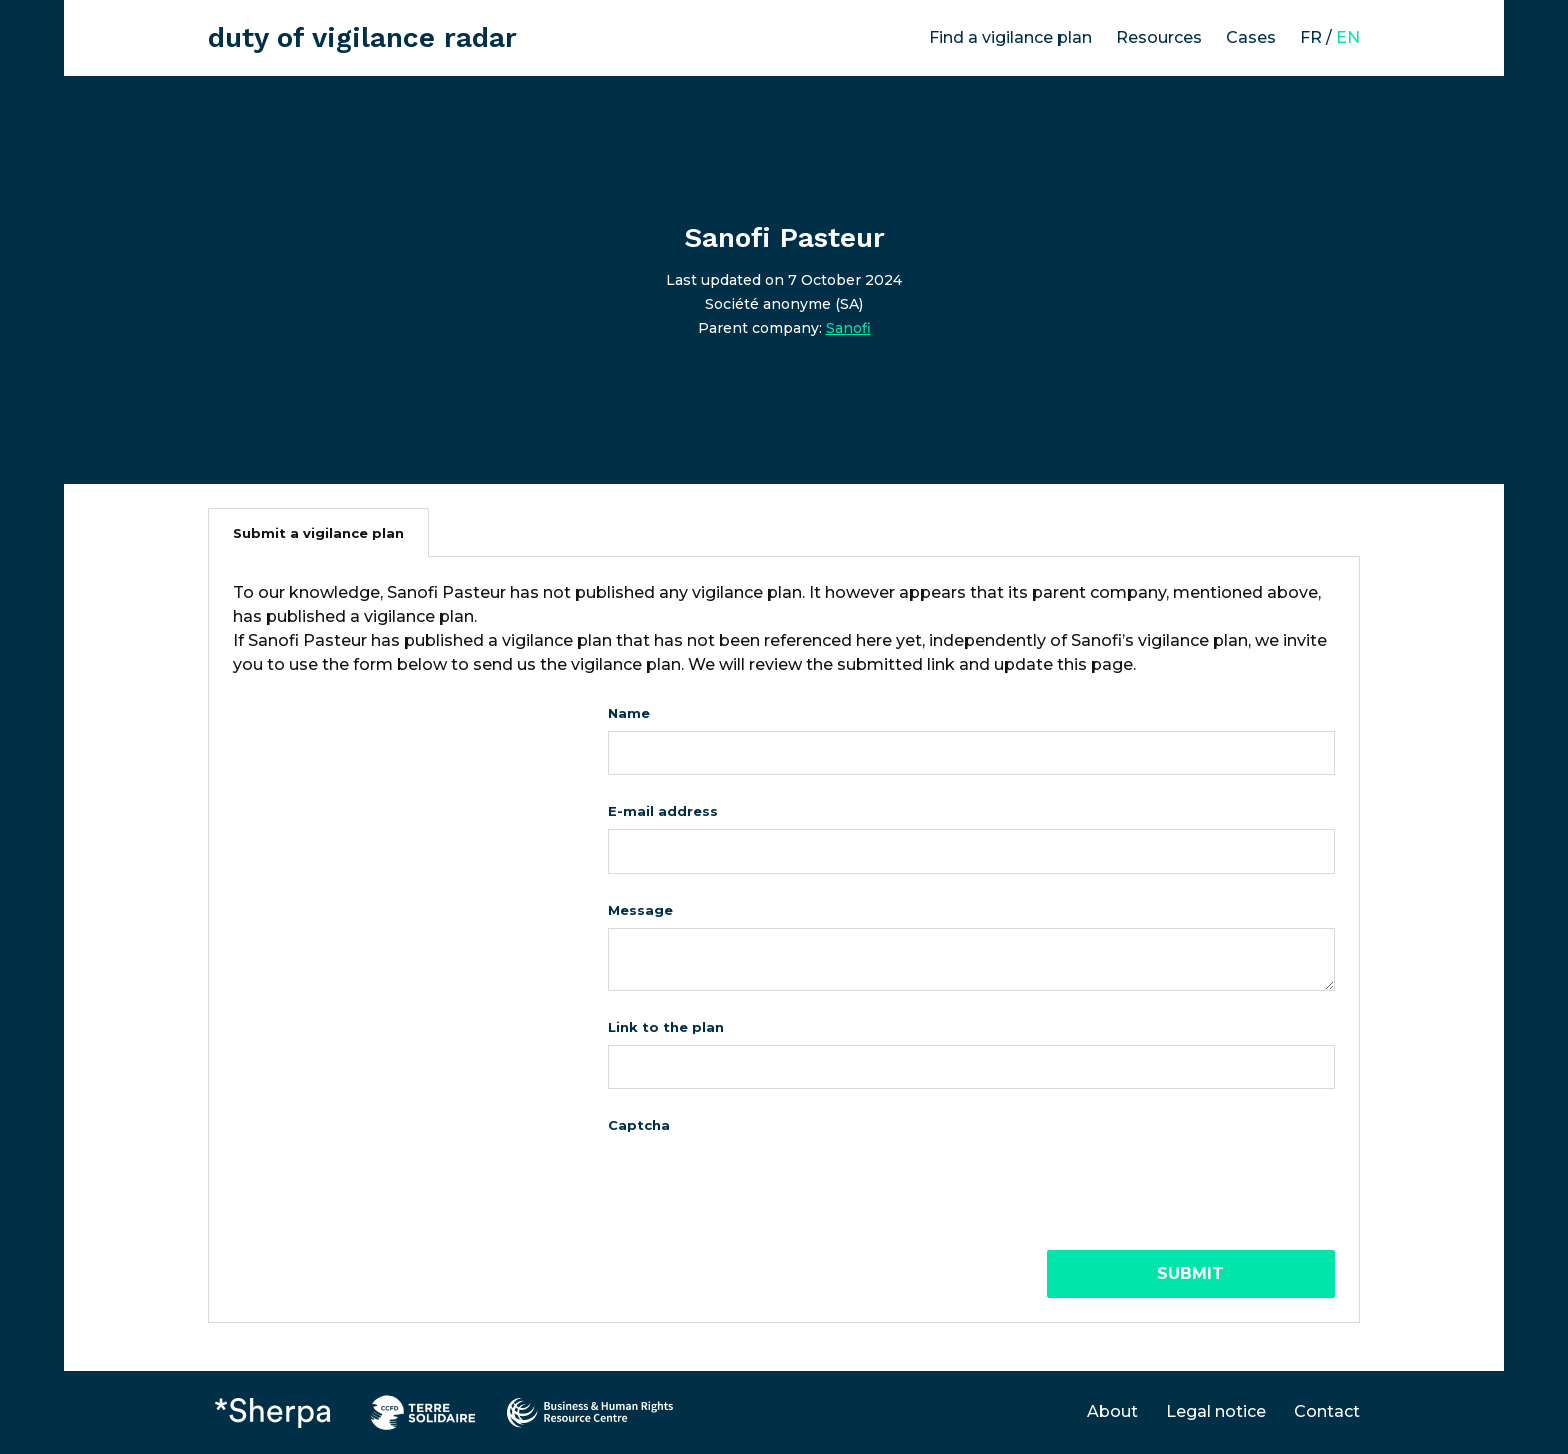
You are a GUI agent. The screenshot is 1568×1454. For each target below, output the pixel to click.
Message (640, 910)
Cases (1251, 37)
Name (629, 713)
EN (1348, 37)
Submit (1190, 1273)
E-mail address (663, 811)
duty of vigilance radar (362, 37)
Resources (1159, 37)
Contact (1327, 1411)
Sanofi (848, 328)
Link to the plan (666, 1027)
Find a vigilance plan (1010, 37)
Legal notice (1216, 1411)
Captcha (639, 1125)
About (1112, 1411)
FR (1311, 37)
